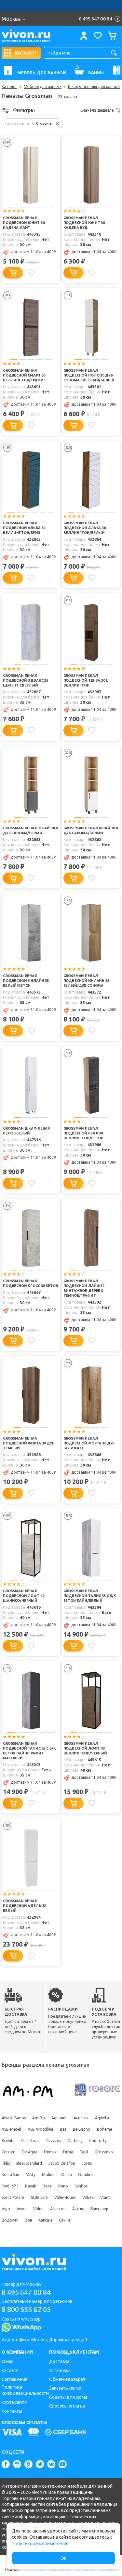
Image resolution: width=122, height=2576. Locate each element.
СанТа (64, 2220)
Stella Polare (13, 2197)
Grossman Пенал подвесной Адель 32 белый (24, 1906)
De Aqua (29, 2152)
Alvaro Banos (14, 2118)
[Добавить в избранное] (31, 272)
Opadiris (85, 2175)
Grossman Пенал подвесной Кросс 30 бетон (30, 1283)
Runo (63, 2186)
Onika (66, 2175)
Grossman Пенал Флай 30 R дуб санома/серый (30, 830)
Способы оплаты (67, 2406)
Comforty (98, 2140)
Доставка (59, 2361)
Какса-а (45, 2220)
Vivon (22, 2209)
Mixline (48, 2175)
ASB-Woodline (40, 2129)
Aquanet (59, 2118)
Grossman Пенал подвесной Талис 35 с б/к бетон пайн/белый (89, 1596)
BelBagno (81, 2129)
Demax (50, 2152)
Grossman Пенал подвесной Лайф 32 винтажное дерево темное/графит (83, 1288)
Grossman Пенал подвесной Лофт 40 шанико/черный (23, 1596)
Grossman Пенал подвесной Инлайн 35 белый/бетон (26, 980)
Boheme (104, 2129)
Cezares (53, 2140)
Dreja (68, 2152)
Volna (38, 2209)
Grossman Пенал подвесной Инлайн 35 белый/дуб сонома (86, 980)
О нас (7, 2361)
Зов (28, 2220)
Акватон (58, 2209)
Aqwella (102, 2118)
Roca (47, 2186)
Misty (30, 2175)
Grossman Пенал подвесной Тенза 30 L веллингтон (85, 680)
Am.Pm (38, 2118)
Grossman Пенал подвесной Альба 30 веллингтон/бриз (24, 528)
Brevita (8, 2140)
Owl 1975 (10, 2186)
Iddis (6, 2163)
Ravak (30, 2186)
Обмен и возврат (67, 2379)
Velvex (88, 2197)
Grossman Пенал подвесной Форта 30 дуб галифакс (89, 1443)
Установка (60, 2370)
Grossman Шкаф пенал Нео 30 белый (26, 1130)
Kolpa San (10, 2175)
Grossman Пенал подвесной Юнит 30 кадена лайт (23, 222)
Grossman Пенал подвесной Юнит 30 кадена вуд (84, 222)
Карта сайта (14, 2402)
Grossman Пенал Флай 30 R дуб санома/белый (90, 830)
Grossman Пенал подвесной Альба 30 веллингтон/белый (84, 528)
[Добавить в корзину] (13, 273)
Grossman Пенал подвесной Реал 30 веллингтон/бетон (83, 1133)
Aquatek (81, 2118)
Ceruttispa (30, 2140)
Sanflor (81, 2186)
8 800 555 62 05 (26, 2309)
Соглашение (15, 2379)
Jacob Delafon (61, 2163)
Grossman (104, 2152)
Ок (63, 2558)
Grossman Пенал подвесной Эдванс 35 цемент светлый (25, 680)
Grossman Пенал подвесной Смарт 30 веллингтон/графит (24, 375)
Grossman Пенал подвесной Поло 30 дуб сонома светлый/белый (89, 375)
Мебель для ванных (42, 87)
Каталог (9, 87)
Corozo (8, 2152)
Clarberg (75, 2140)
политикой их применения (40, 2543)
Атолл (78, 2209)
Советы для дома (68, 2397)
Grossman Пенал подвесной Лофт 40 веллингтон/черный (85, 1748)
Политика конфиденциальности (25, 2390)
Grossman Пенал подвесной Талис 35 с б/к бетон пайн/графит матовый (29, 1750)
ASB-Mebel (11, 2129)
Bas (63, 2129)
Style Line (39, 2197)
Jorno (87, 2163)
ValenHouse (65, 2197)
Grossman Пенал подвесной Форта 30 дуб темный (28, 1443)
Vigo (6, 2209)
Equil (84, 2152)
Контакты (12, 2411)
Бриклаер (99, 2209)
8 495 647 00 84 (26, 2292)
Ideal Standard (29, 2163)
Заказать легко (65, 2388)
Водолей (10, 2220)
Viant (105, 2197)
